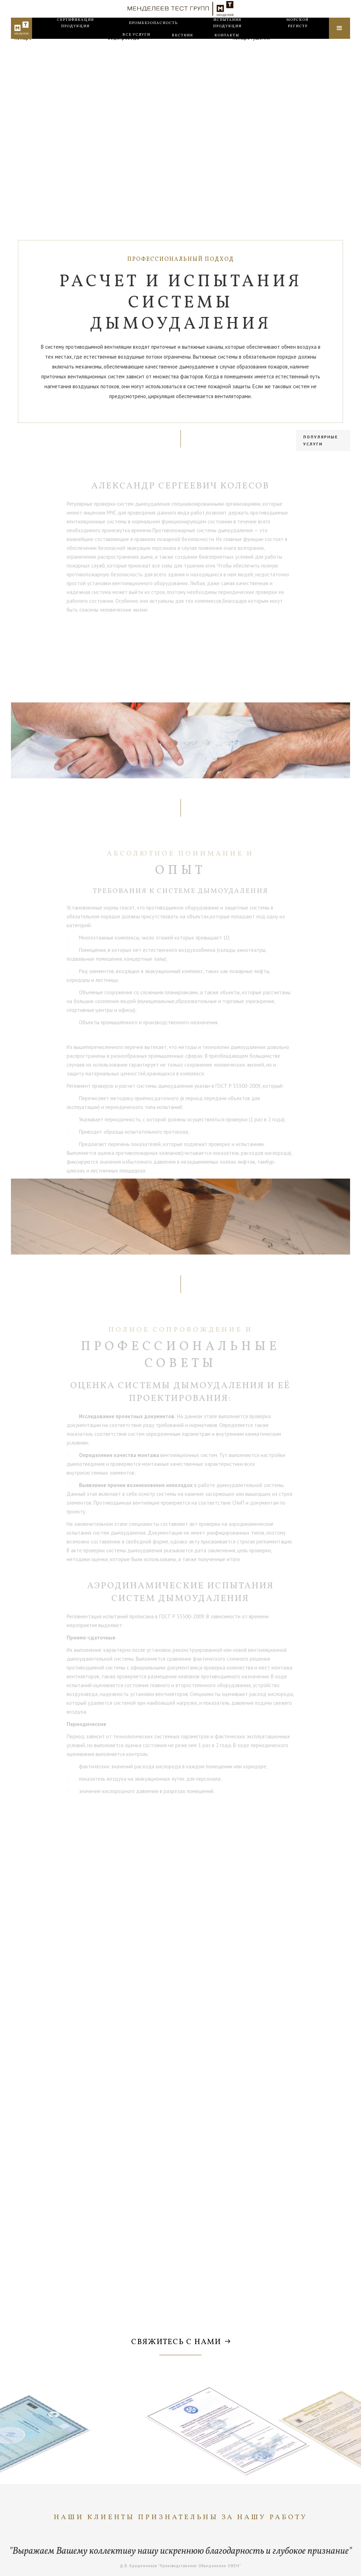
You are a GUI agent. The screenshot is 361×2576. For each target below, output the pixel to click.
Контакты (226, 46)
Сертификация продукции (75, 34)
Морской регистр (297, 34)
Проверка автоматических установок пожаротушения (276, 60)
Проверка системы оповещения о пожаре (53, 60)
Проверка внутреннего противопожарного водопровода (157, 60)
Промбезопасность (153, 33)
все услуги (136, 45)
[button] (136, 45)
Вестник (182, 46)
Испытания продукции (227, 34)
